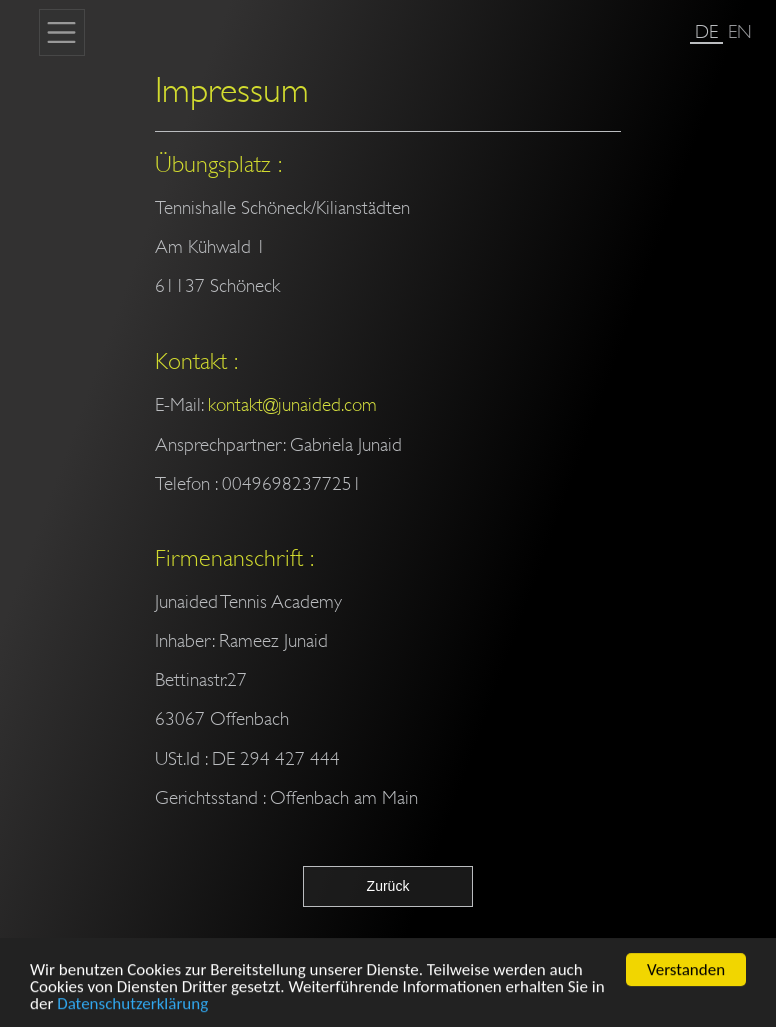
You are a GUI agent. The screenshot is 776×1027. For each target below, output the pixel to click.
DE (706, 31)
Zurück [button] (388, 886)
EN (740, 31)
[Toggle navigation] (62, 32)
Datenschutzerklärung (132, 1009)
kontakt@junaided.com (292, 404)
